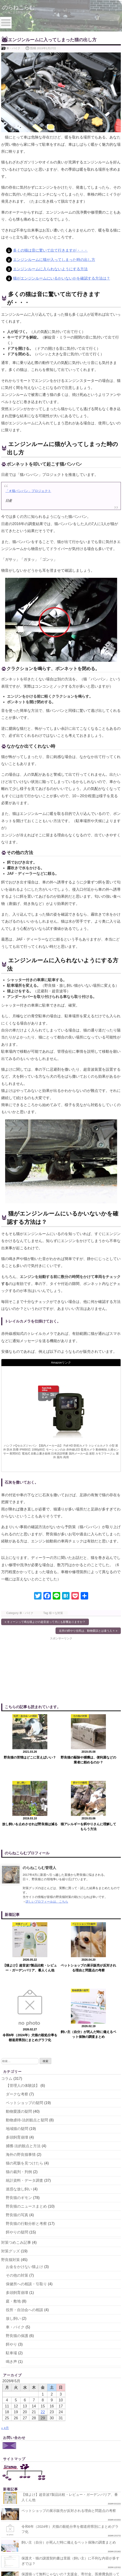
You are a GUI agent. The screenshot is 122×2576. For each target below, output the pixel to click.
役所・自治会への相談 (24, 2310)
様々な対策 (56, 1612)
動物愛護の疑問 (19, 2111)
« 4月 (5, 2428)
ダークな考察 (17, 2094)
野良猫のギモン (19, 2198)
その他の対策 (17, 2275)
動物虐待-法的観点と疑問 (27, 2120)
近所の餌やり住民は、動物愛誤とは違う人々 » (88, 1630)
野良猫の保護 (17, 2336)
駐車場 (11, 2353)
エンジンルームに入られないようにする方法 (50, 269)
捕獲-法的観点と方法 (23, 2146)
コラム (6, 2079)
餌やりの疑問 (17, 2232)
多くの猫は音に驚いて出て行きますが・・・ (50, 250)
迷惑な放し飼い (19, 2189)
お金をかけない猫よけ (24, 2267)
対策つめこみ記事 (16, 2242)
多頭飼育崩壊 (17, 2137)
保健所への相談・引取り (26, 2284)
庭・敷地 (13, 2301)
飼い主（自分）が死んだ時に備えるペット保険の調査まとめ (68, 2542)
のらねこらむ (18, 7)
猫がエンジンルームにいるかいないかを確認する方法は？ (61, 278)
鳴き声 (11, 2362)
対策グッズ (10, 2251)
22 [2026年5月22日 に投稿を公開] (43, 2412)
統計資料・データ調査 (24, 2180)
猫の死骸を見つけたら (24, 2163)
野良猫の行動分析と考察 (26, 2224)
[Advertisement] (31, 1670)
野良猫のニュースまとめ (26, 2206)
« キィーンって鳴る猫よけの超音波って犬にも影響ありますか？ (45, 1622)
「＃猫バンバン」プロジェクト (28, 491)
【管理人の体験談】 (22, 2086)
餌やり (11, 2344)
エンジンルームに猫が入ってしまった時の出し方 (54, 260)
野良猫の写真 (17, 2215)
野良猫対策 (10, 2260)
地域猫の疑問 (17, 2129)
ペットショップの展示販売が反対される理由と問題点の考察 (68, 2511)
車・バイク (13, 48)
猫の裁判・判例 (19, 2172)
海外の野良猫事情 (21, 2155)
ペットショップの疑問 (24, 2103)
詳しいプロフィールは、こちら (47, 1901)
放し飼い (13, 2318)
